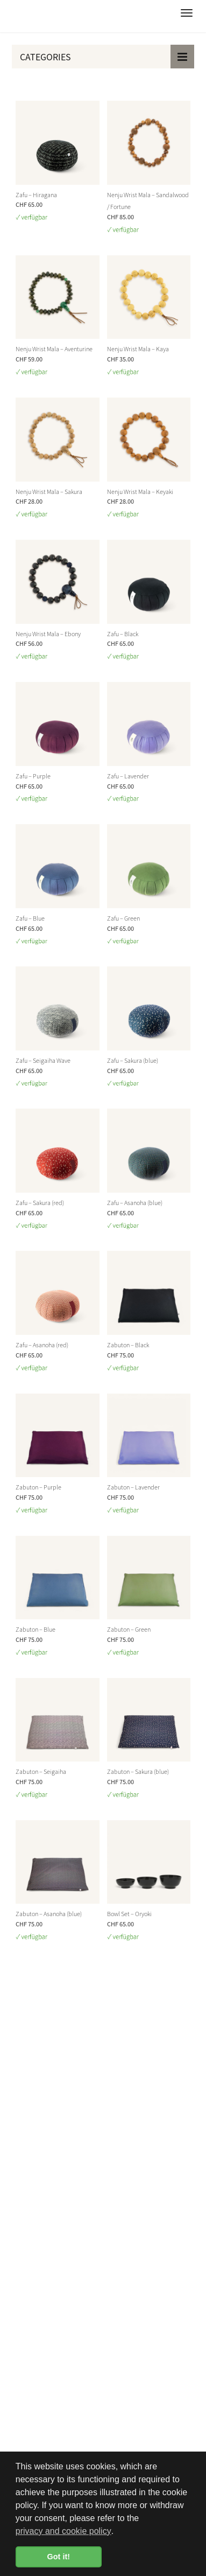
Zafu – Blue (30, 918)
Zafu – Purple (33, 775)
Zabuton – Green (129, 1629)
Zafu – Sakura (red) (40, 1202)
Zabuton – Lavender (133, 1486)
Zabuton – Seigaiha (41, 1771)
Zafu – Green (123, 918)
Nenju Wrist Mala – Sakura (49, 491)
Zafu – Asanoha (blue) (134, 1202)
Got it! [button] (58, 2556)
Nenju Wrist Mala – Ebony (48, 633)
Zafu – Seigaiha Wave (43, 1060)
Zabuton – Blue (35, 1629)
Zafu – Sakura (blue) (132, 1060)
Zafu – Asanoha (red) (42, 1344)
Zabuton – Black (128, 1344)
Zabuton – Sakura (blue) (138, 1771)
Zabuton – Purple (38, 1486)
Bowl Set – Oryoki (129, 1913)
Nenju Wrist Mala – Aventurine (54, 348)
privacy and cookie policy (63, 2531)
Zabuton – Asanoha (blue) (49, 1913)
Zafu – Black (122, 633)
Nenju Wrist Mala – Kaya (138, 348)
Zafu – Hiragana (36, 194)
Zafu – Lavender (128, 775)
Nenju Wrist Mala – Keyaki (140, 491)
